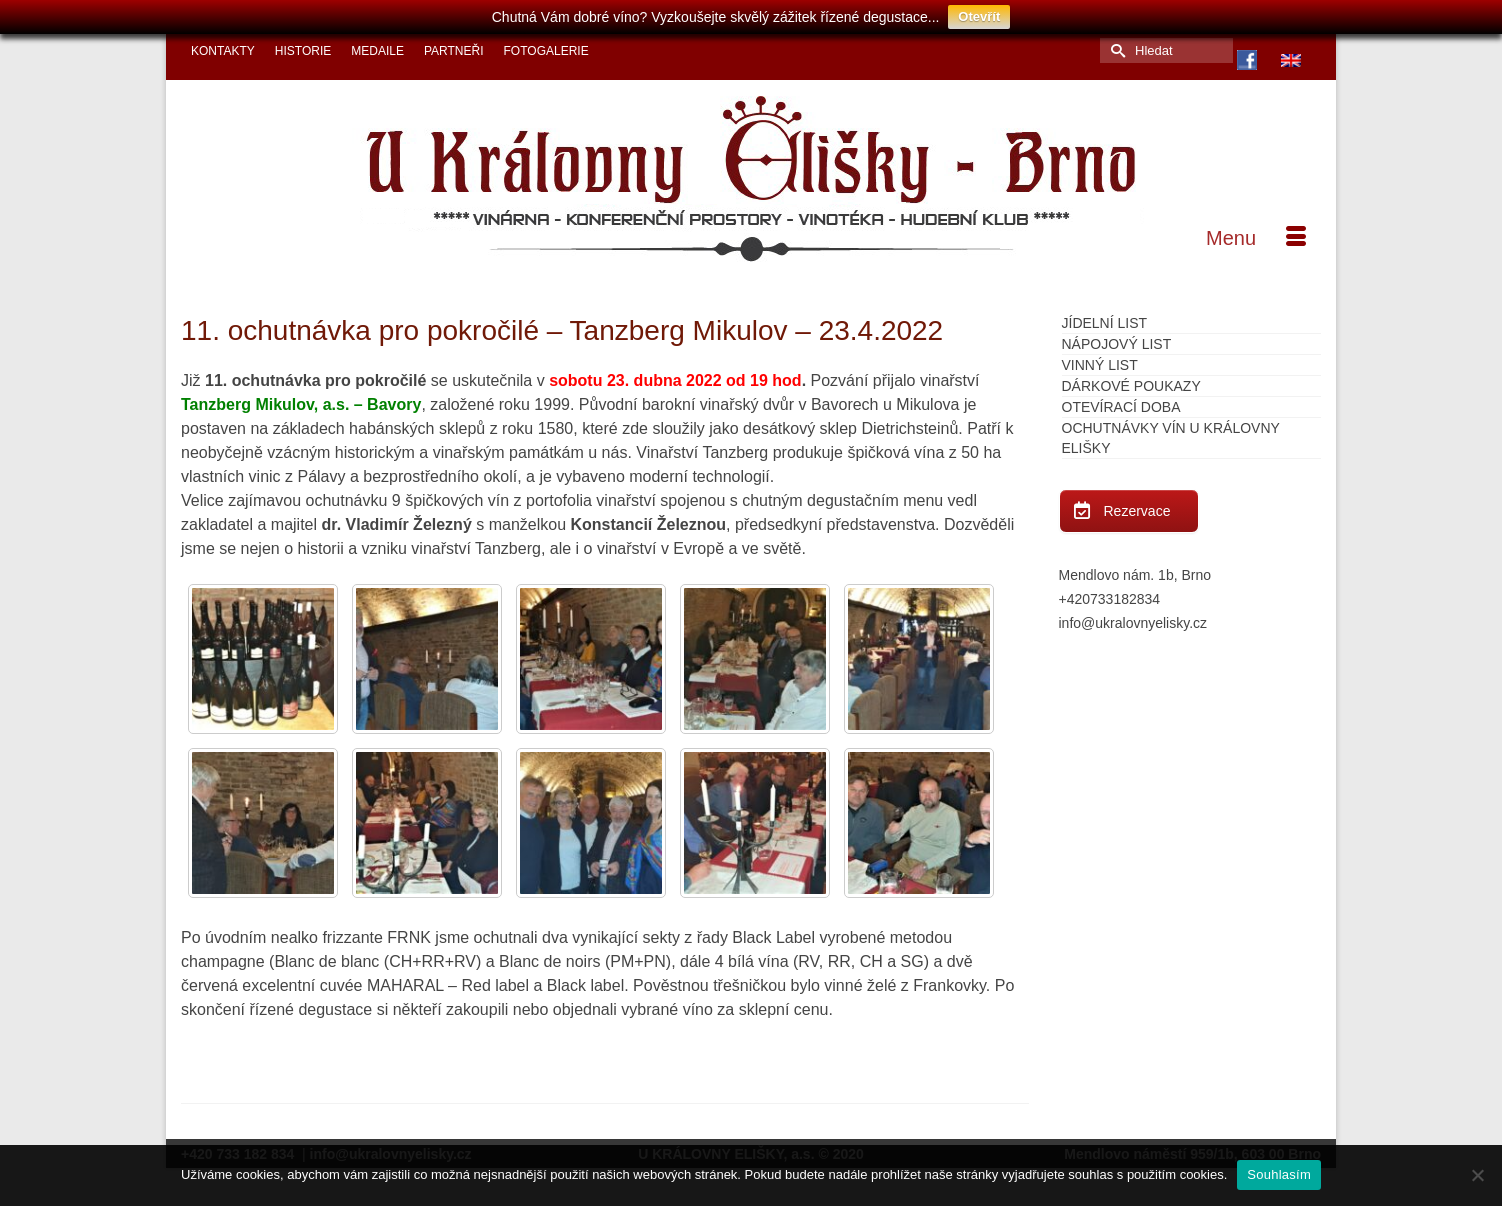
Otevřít (979, 16)
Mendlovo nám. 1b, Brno (1135, 568)
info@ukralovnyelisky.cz (1133, 616)
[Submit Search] (1115, 43)
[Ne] (1477, 1175)
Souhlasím (1279, 1174)
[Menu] (1256, 231)
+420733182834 (1110, 592)
